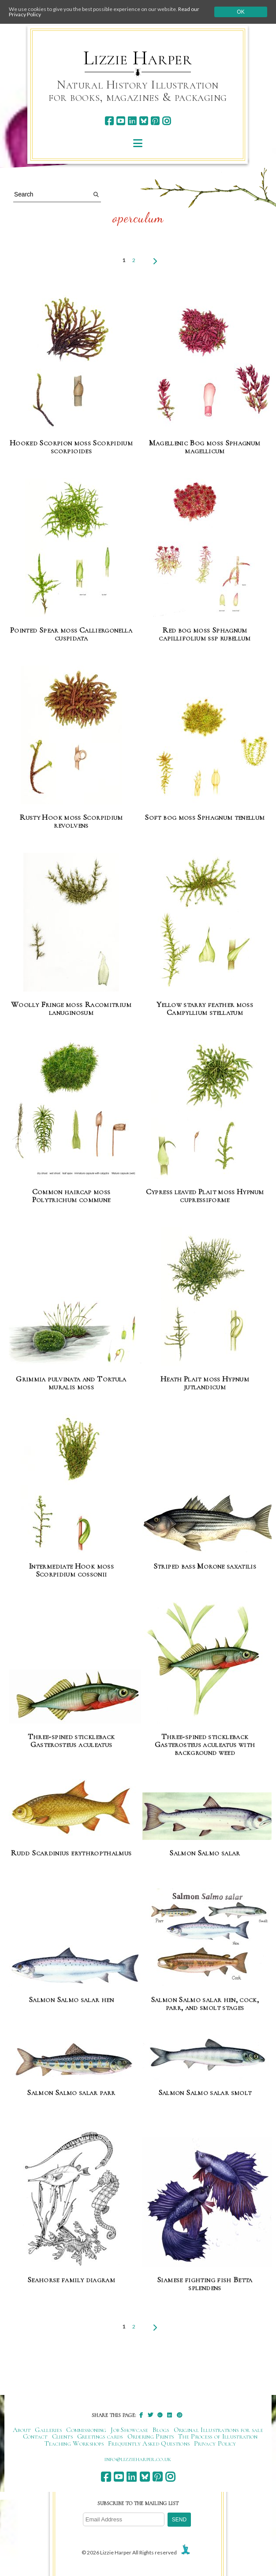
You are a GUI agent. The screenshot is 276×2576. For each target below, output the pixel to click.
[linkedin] (132, 121)
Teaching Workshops (74, 2443)
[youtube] (120, 121)
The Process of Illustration (217, 2436)
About (22, 2430)
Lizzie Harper (137, 58)
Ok (240, 12)
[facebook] (109, 121)
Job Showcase (129, 2430)
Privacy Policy (215, 2443)
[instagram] (166, 121)
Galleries (48, 2430)
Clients (62, 2436)
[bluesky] (143, 121)
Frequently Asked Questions (149, 2443)
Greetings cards (100, 2436)
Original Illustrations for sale (219, 2430)
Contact (35, 2436)
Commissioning (86, 2430)
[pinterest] (155, 121)
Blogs (161, 2430)
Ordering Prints (150, 2436)
